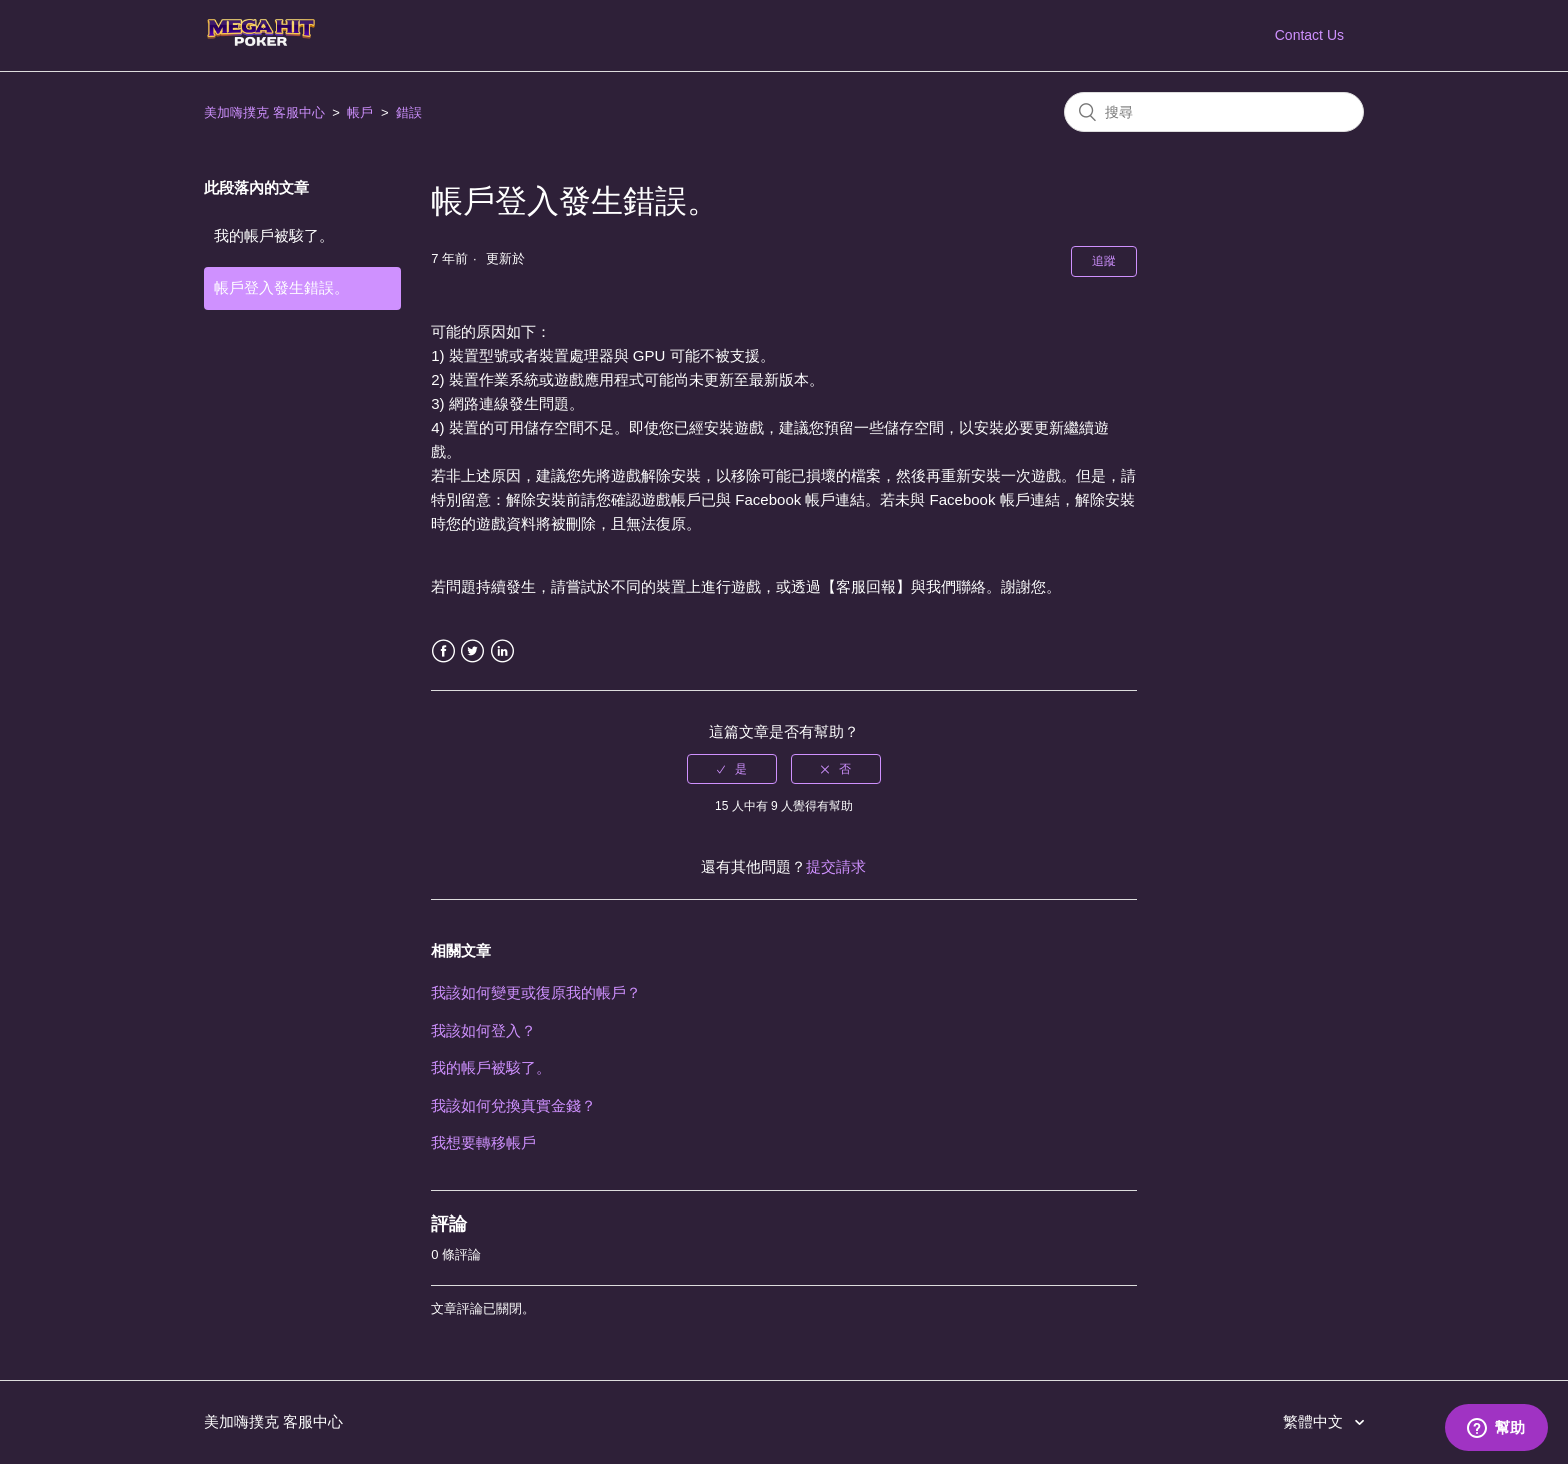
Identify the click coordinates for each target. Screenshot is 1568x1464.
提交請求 (836, 866)
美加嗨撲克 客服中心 (264, 112)
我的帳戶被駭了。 (274, 235)
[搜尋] (1214, 112)
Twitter (472, 651)
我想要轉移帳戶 (483, 1142)
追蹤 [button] (1104, 261)
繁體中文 (1315, 1421)
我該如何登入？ (483, 1030)
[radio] (732, 769)
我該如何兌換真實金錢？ (513, 1105)
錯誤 (409, 112)
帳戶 (360, 112)
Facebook (443, 651)
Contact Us (1309, 35)
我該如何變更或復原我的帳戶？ (536, 992)
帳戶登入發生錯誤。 (281, 287)
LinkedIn (502, 651)
